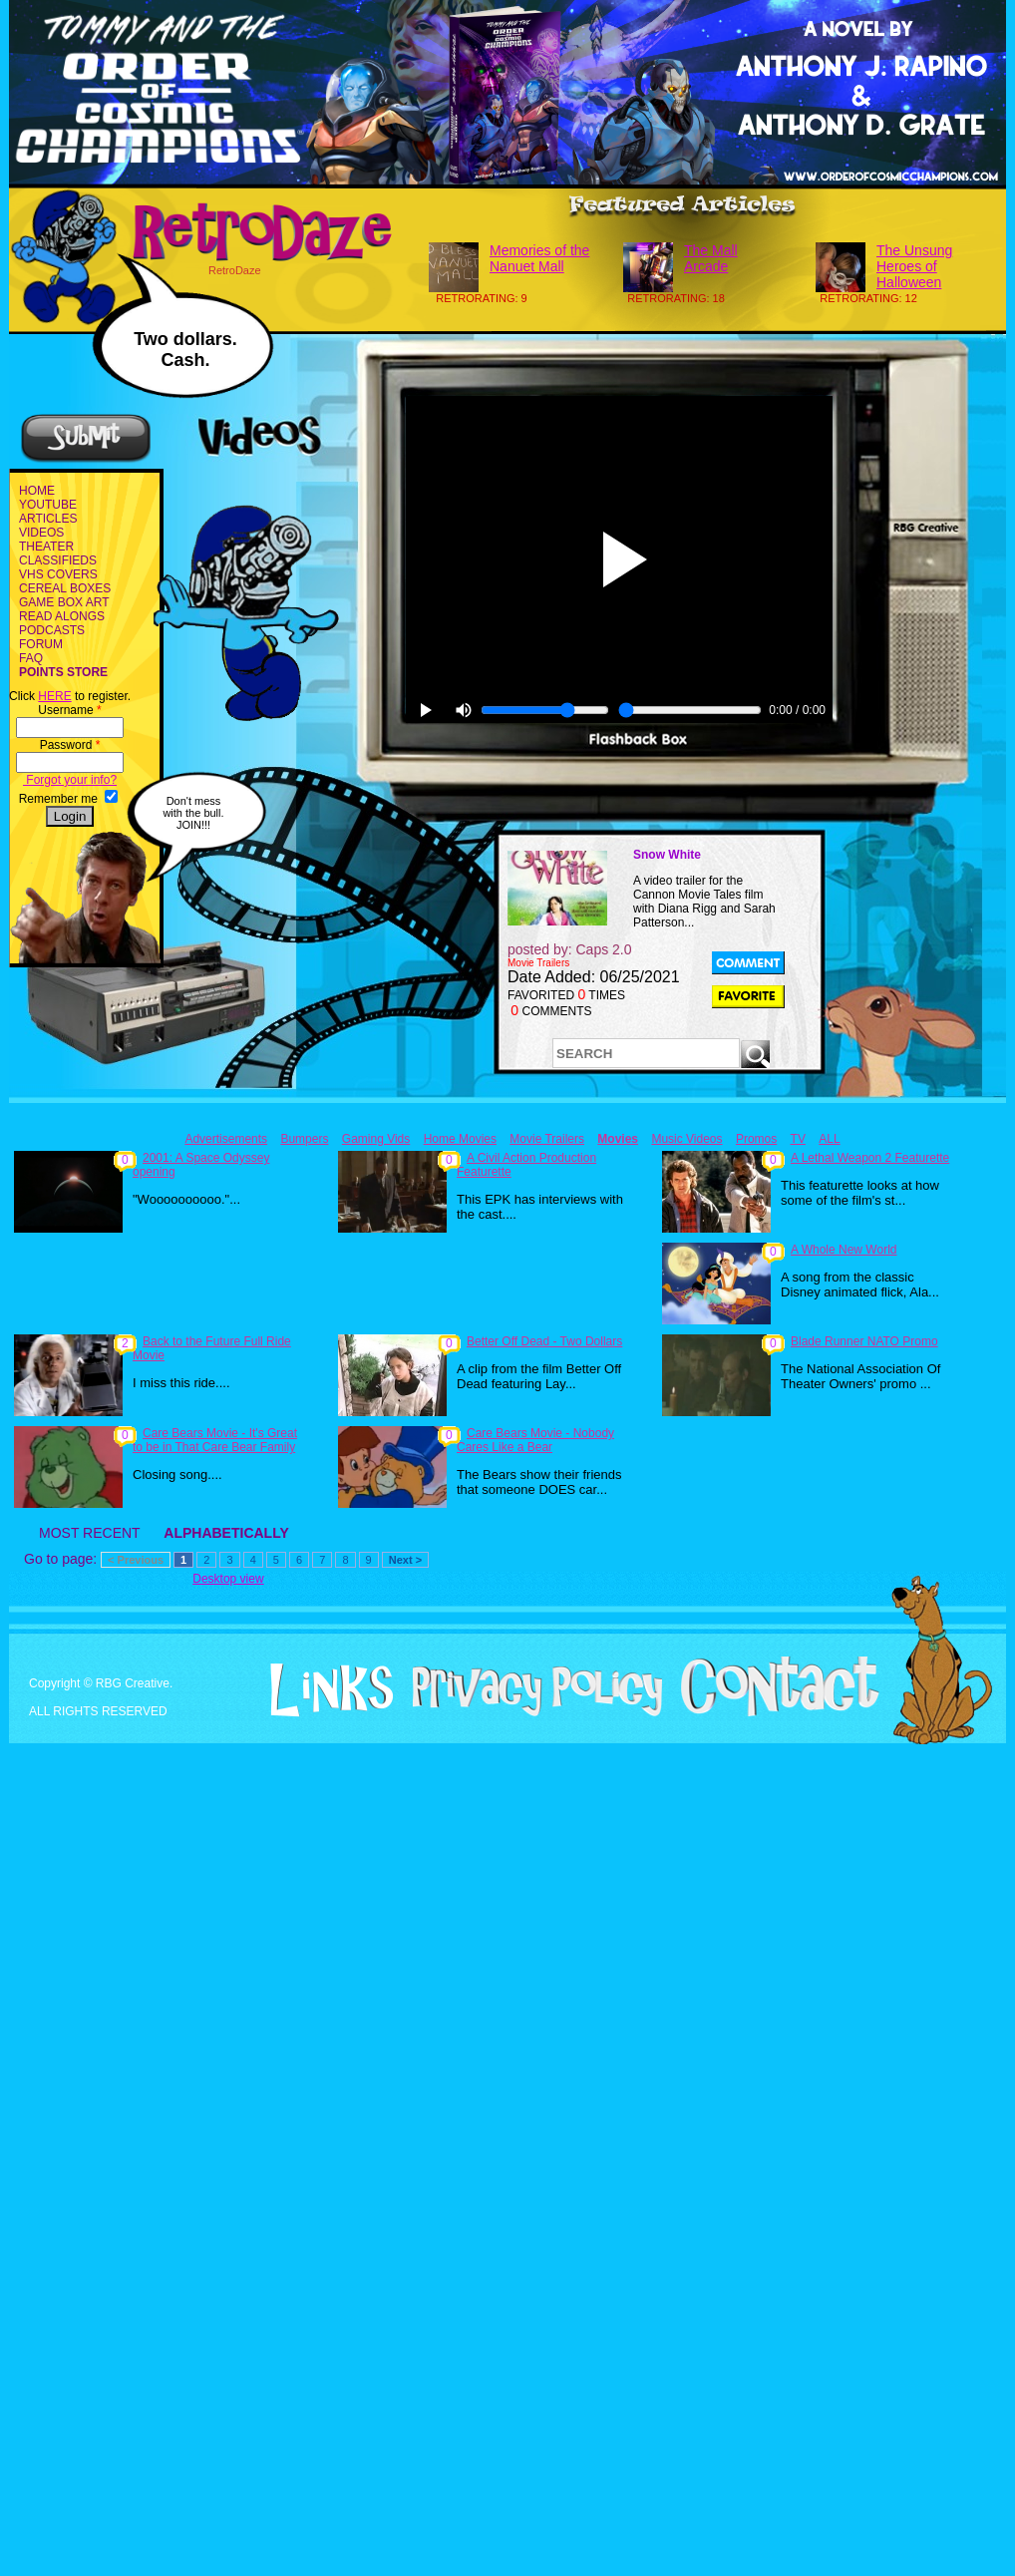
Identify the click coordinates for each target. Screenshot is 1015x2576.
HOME (37, 491)
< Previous (136, 1560)
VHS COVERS (58, 574)
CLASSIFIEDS (58, 560)
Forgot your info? (70, 780)
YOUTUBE (48, 505)
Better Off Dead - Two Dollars (544, 1341)
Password (70, 745)
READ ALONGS (62, 616)
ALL (829, 1139)
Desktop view (227, 1579)
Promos (756, 1139)
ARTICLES (48, 519)
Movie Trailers (546, 1139)
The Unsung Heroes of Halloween (914, 266)
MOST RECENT (89, 1533)
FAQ (31, 658)
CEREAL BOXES (65, 588)
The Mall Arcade (711, 258)
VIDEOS (41, 533)
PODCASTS (52, 630)
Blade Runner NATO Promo (864, 1341)
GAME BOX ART (64, 602)
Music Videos (686, 1139)
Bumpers (304, 1139)
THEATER (46, 546)
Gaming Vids (376, 1139)
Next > (405, 1560)
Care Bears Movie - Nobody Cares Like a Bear (535, 1440)
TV (798, 1139)
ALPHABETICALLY (226, 1533)
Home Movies (460, 1139)
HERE (54, 696)
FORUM (41, 644)
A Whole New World (843, 1250)
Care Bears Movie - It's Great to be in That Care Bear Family (215, 1440)
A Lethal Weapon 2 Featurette (870, 1158)
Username (69, 710)
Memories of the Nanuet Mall (539, 258)
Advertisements (225, 1139)
